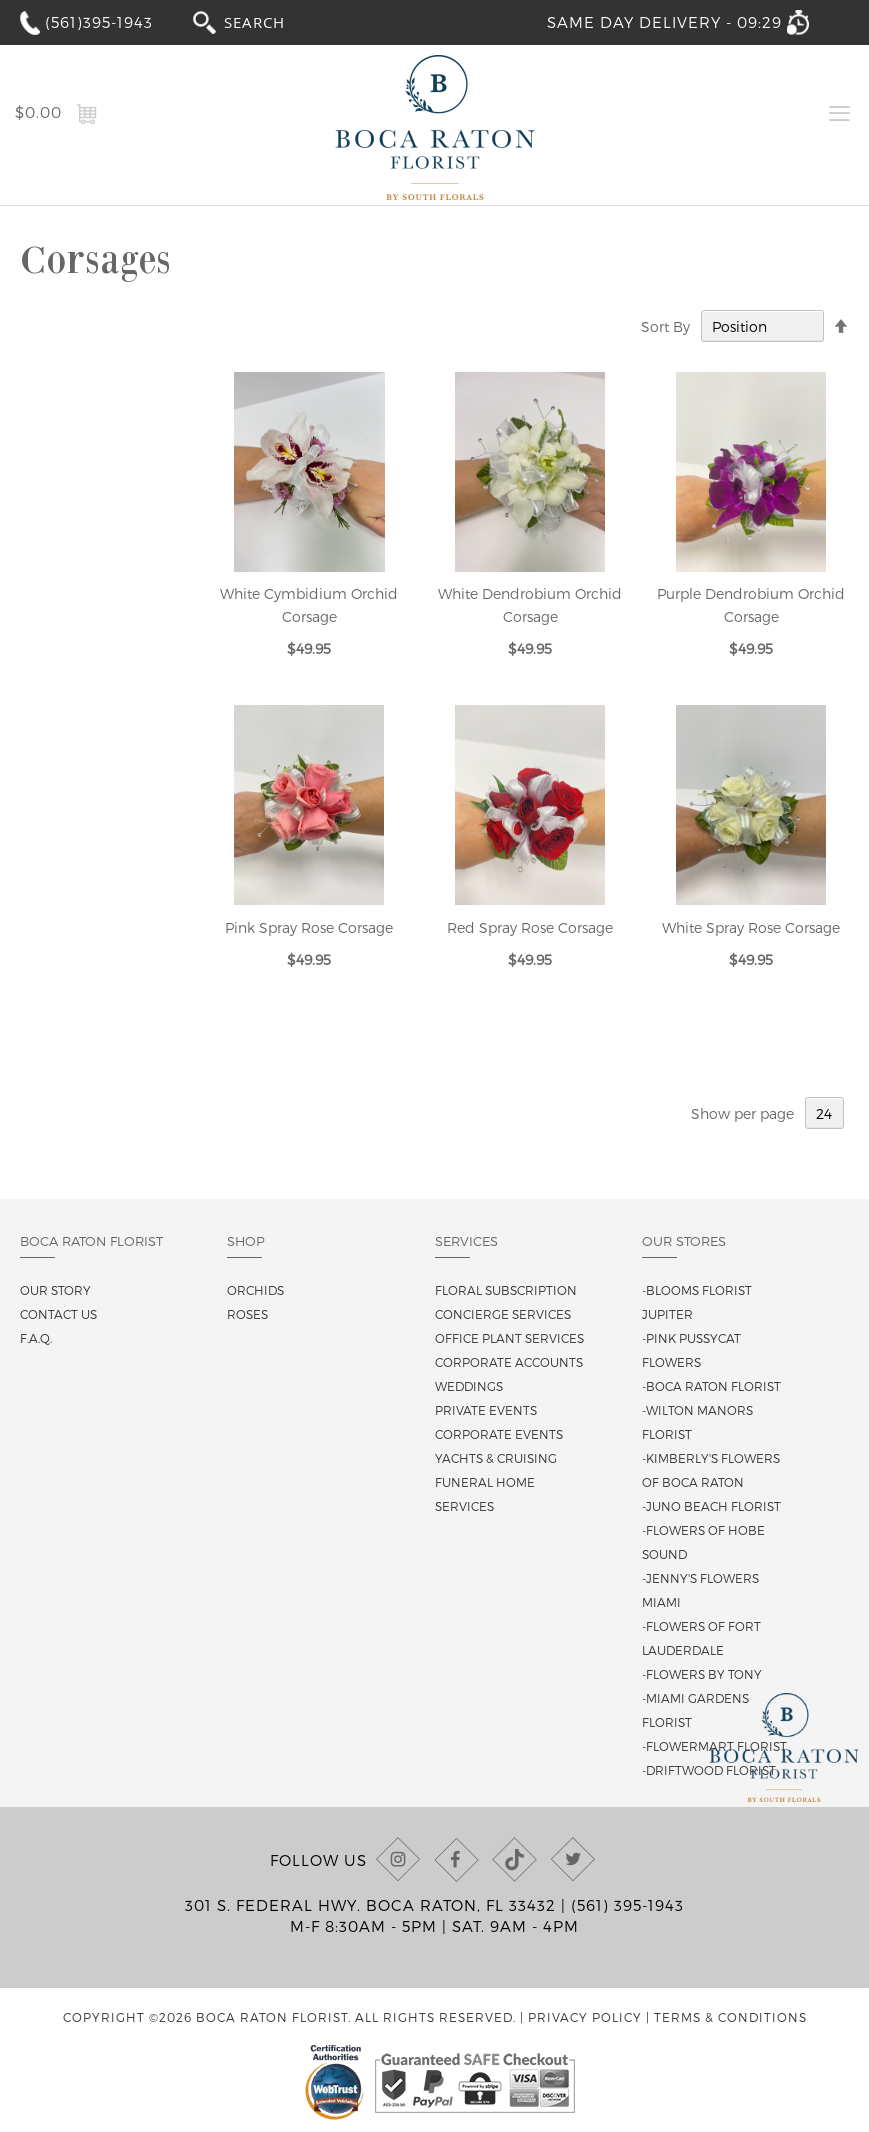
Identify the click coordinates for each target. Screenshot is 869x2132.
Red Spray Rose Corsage (530, 927)
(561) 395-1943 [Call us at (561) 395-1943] (627, 1905)
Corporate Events (499, 1434)
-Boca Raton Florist (711, 1386)
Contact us (58, 1314)
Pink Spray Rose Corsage (309, 927)
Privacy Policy (585, 2017)
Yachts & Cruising (496, 1458)
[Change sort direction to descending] (841, 327)
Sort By (665, 326)
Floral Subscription (506, 1290)
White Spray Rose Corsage (751, 927)
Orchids (255, 1290)
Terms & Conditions (730, 2017)
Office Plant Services (509, 1338)
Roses (247, 1314)
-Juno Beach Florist (711, 1506)
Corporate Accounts (509, 1362)
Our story (55, 1290)
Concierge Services (503, 1314)
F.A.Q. (36, 1338)
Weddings (469, 1386)
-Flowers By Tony (702, 1674)
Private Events (486, 1410)
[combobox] (273, 21)
